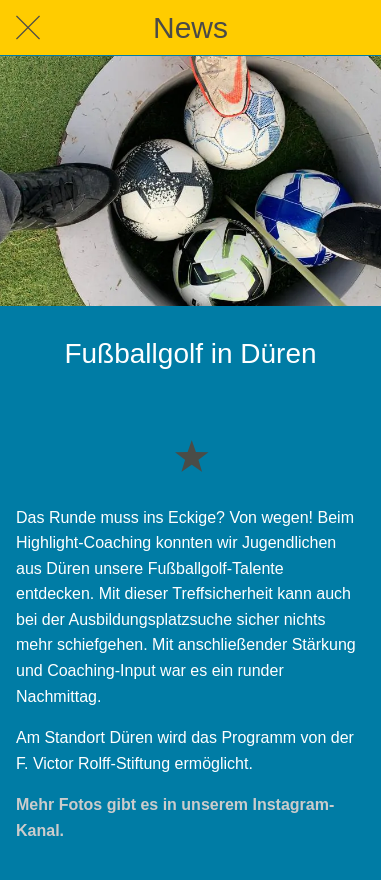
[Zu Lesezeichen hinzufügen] (191, 455)
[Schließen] (28, 28)
